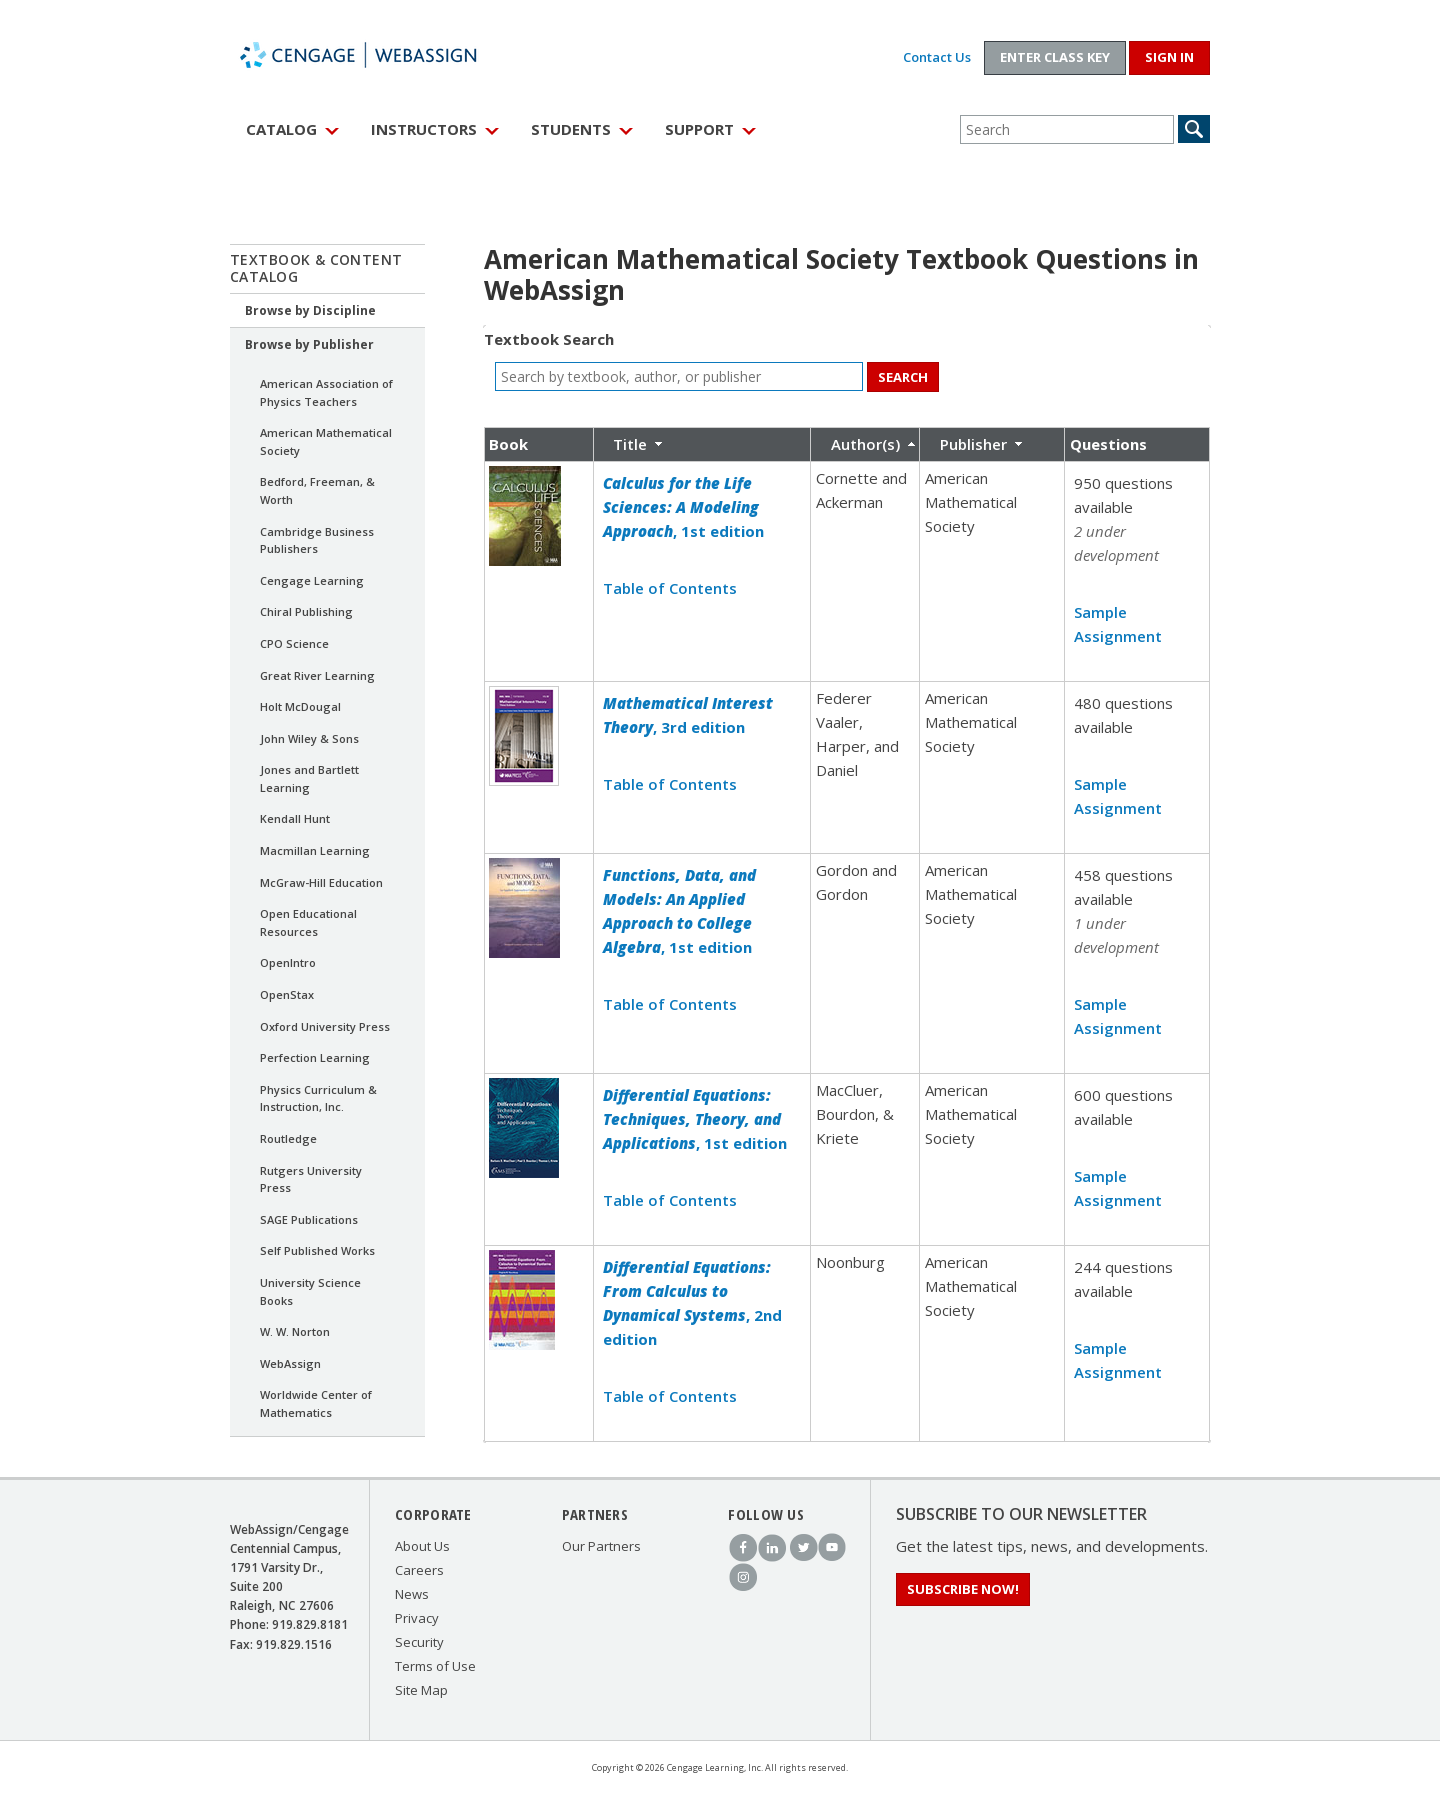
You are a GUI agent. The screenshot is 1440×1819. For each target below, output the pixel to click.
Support (699, 129)
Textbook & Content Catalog (316, 268)
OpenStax (287, 994)
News (412, 1594)
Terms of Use (435, 1666)
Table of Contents (670, 588)
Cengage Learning (312, 580)
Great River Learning (317, 675)
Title (630, 444)
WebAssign (380, 55)
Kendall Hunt (295, 818)
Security (419, 1642)
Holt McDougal (300, 706)
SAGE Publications (309, 1219)
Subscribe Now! (963, 1589)
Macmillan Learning (315, 850)
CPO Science (294, 643)
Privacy (417, 1618)
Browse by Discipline (310, 310)
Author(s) (865, 444)
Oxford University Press (325, 1026)
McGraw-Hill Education (321, 882)
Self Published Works (317, 1250)
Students (571, 129)
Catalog (281, 129)
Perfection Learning (315, 1057)
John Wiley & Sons (309, 738)
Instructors (424, 129)
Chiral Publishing (306, 611)
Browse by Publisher (309, 344)
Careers (419, 1570)
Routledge (288, 1138)
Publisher (973, 444)
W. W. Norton (295, 1331)
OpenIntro (288, 962)
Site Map (421, 1690)
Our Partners (601, 1546)
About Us (422, 1546)
